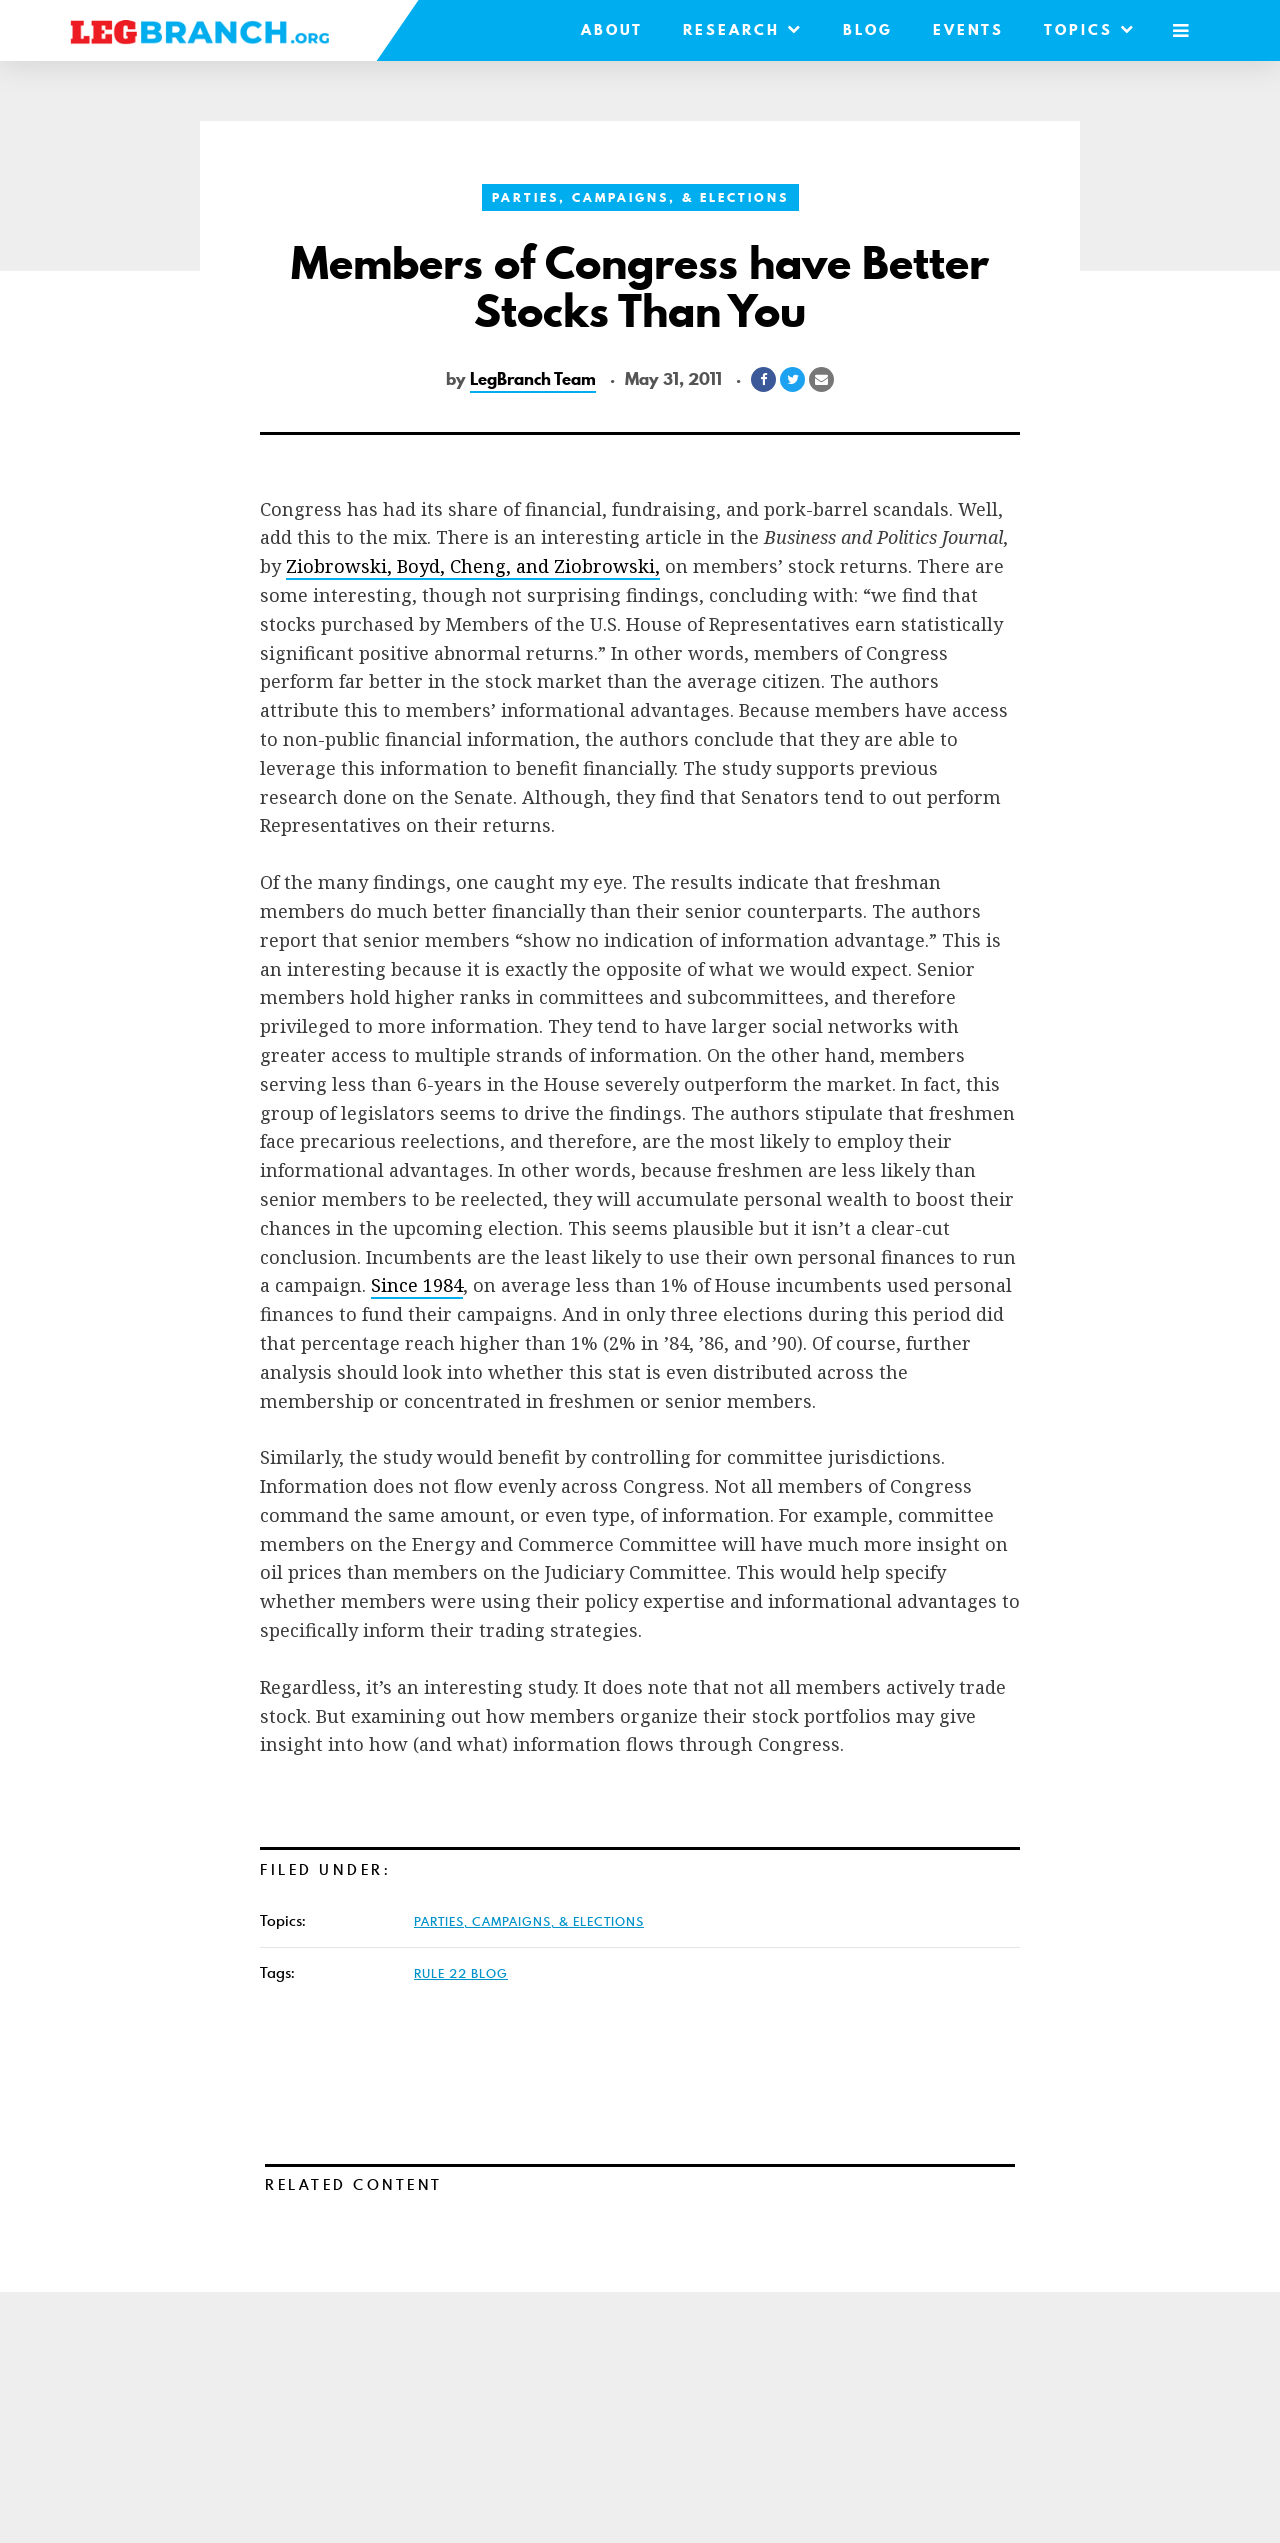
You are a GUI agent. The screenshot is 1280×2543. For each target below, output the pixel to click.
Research (743, 30)
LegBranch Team (533, 379)
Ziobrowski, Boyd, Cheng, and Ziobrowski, (473, 566)
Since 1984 (417, 1285)
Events (968, 30)
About (612, 30)
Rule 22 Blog (461, 1973)
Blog (868, 30)
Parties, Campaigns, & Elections (640, 197)
